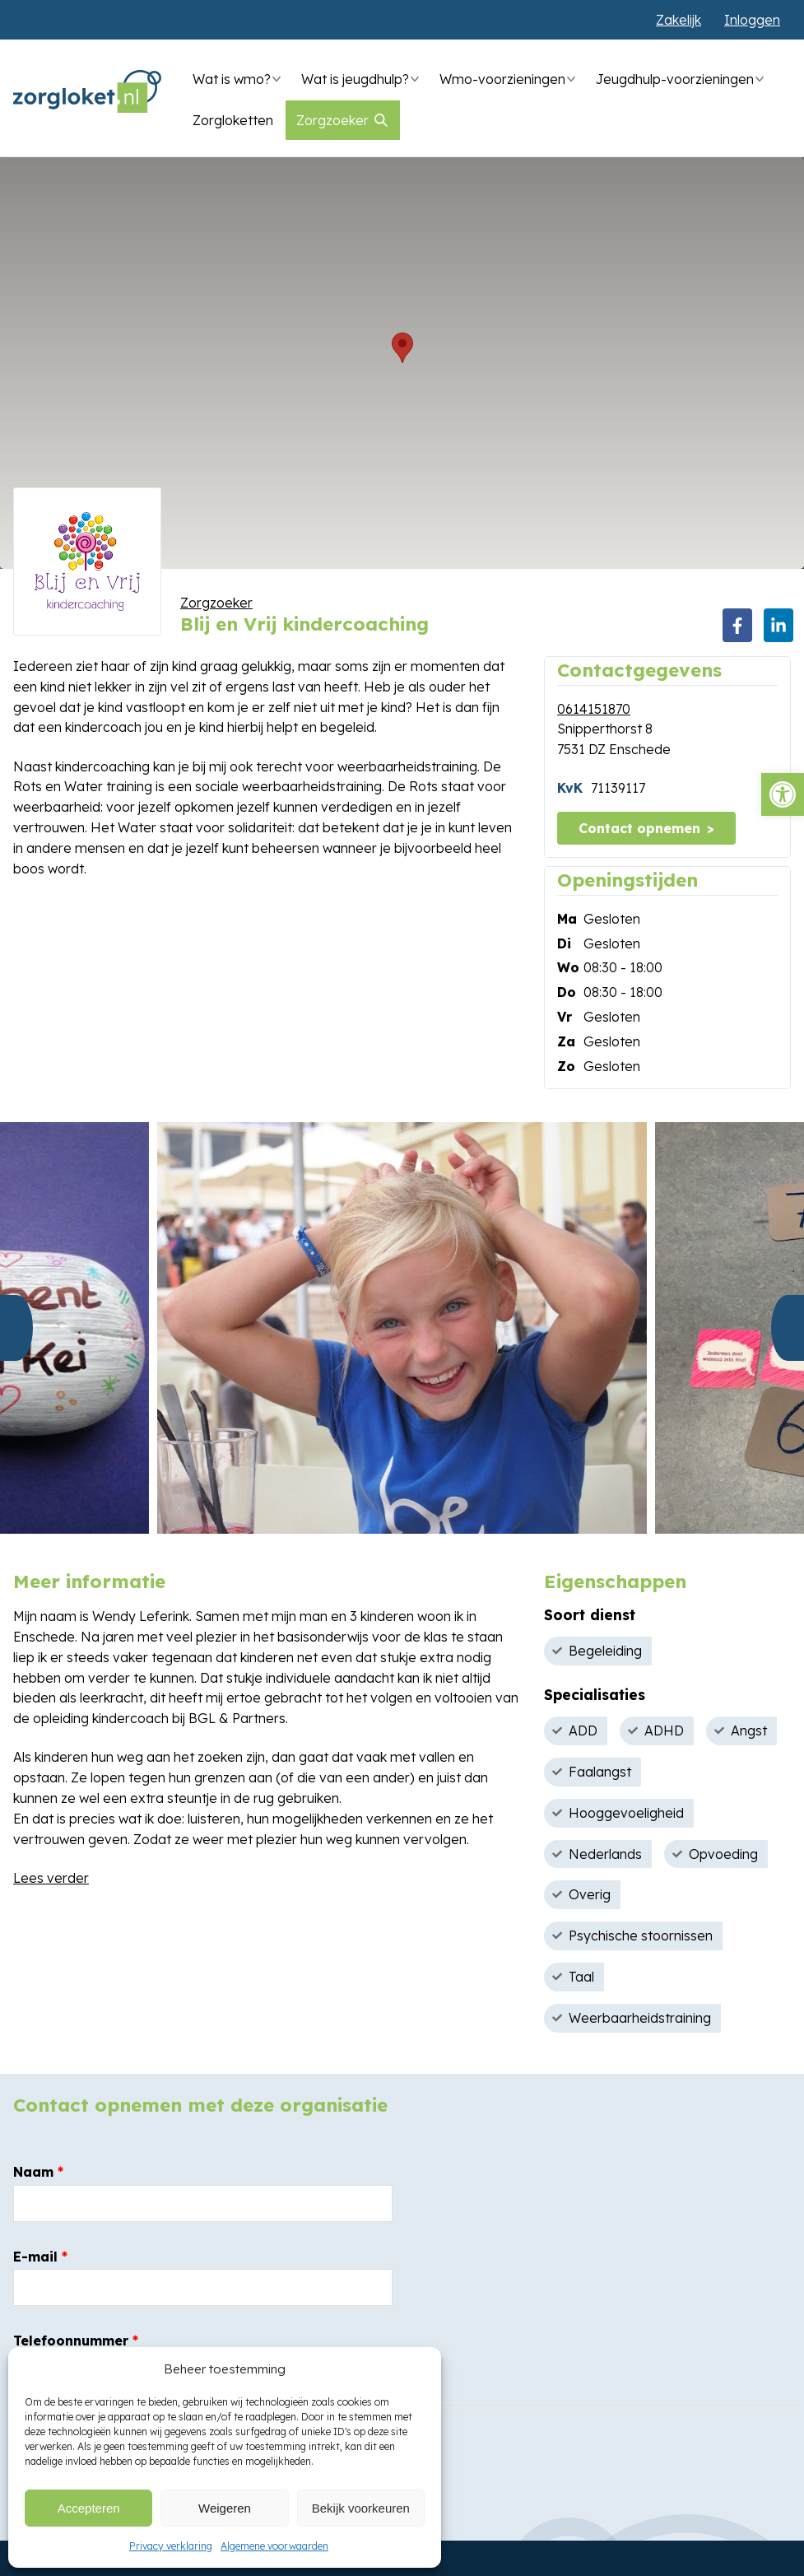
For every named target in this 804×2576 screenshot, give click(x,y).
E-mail (40, 2256)
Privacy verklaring (170, 2546)
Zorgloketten (233, 120)
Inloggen (752, 20)
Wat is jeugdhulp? (355, 79)
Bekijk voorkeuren (361, 2508)
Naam (38, 2172)
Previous (16, 1328)
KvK (570, 788)
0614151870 (593, 709)
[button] (782, 794)
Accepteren (89, 2508)
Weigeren (224, 2508)
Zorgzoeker (332, 120)
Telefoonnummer (75, 2340)
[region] (402, 363)
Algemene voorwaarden (274, 2546)
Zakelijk (678, 20)
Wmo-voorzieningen (502, 79)
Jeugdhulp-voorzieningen (675, 79)
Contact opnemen (639, 828)
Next (787, 1328)
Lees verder (51, 1878)
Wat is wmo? (232, 79)
